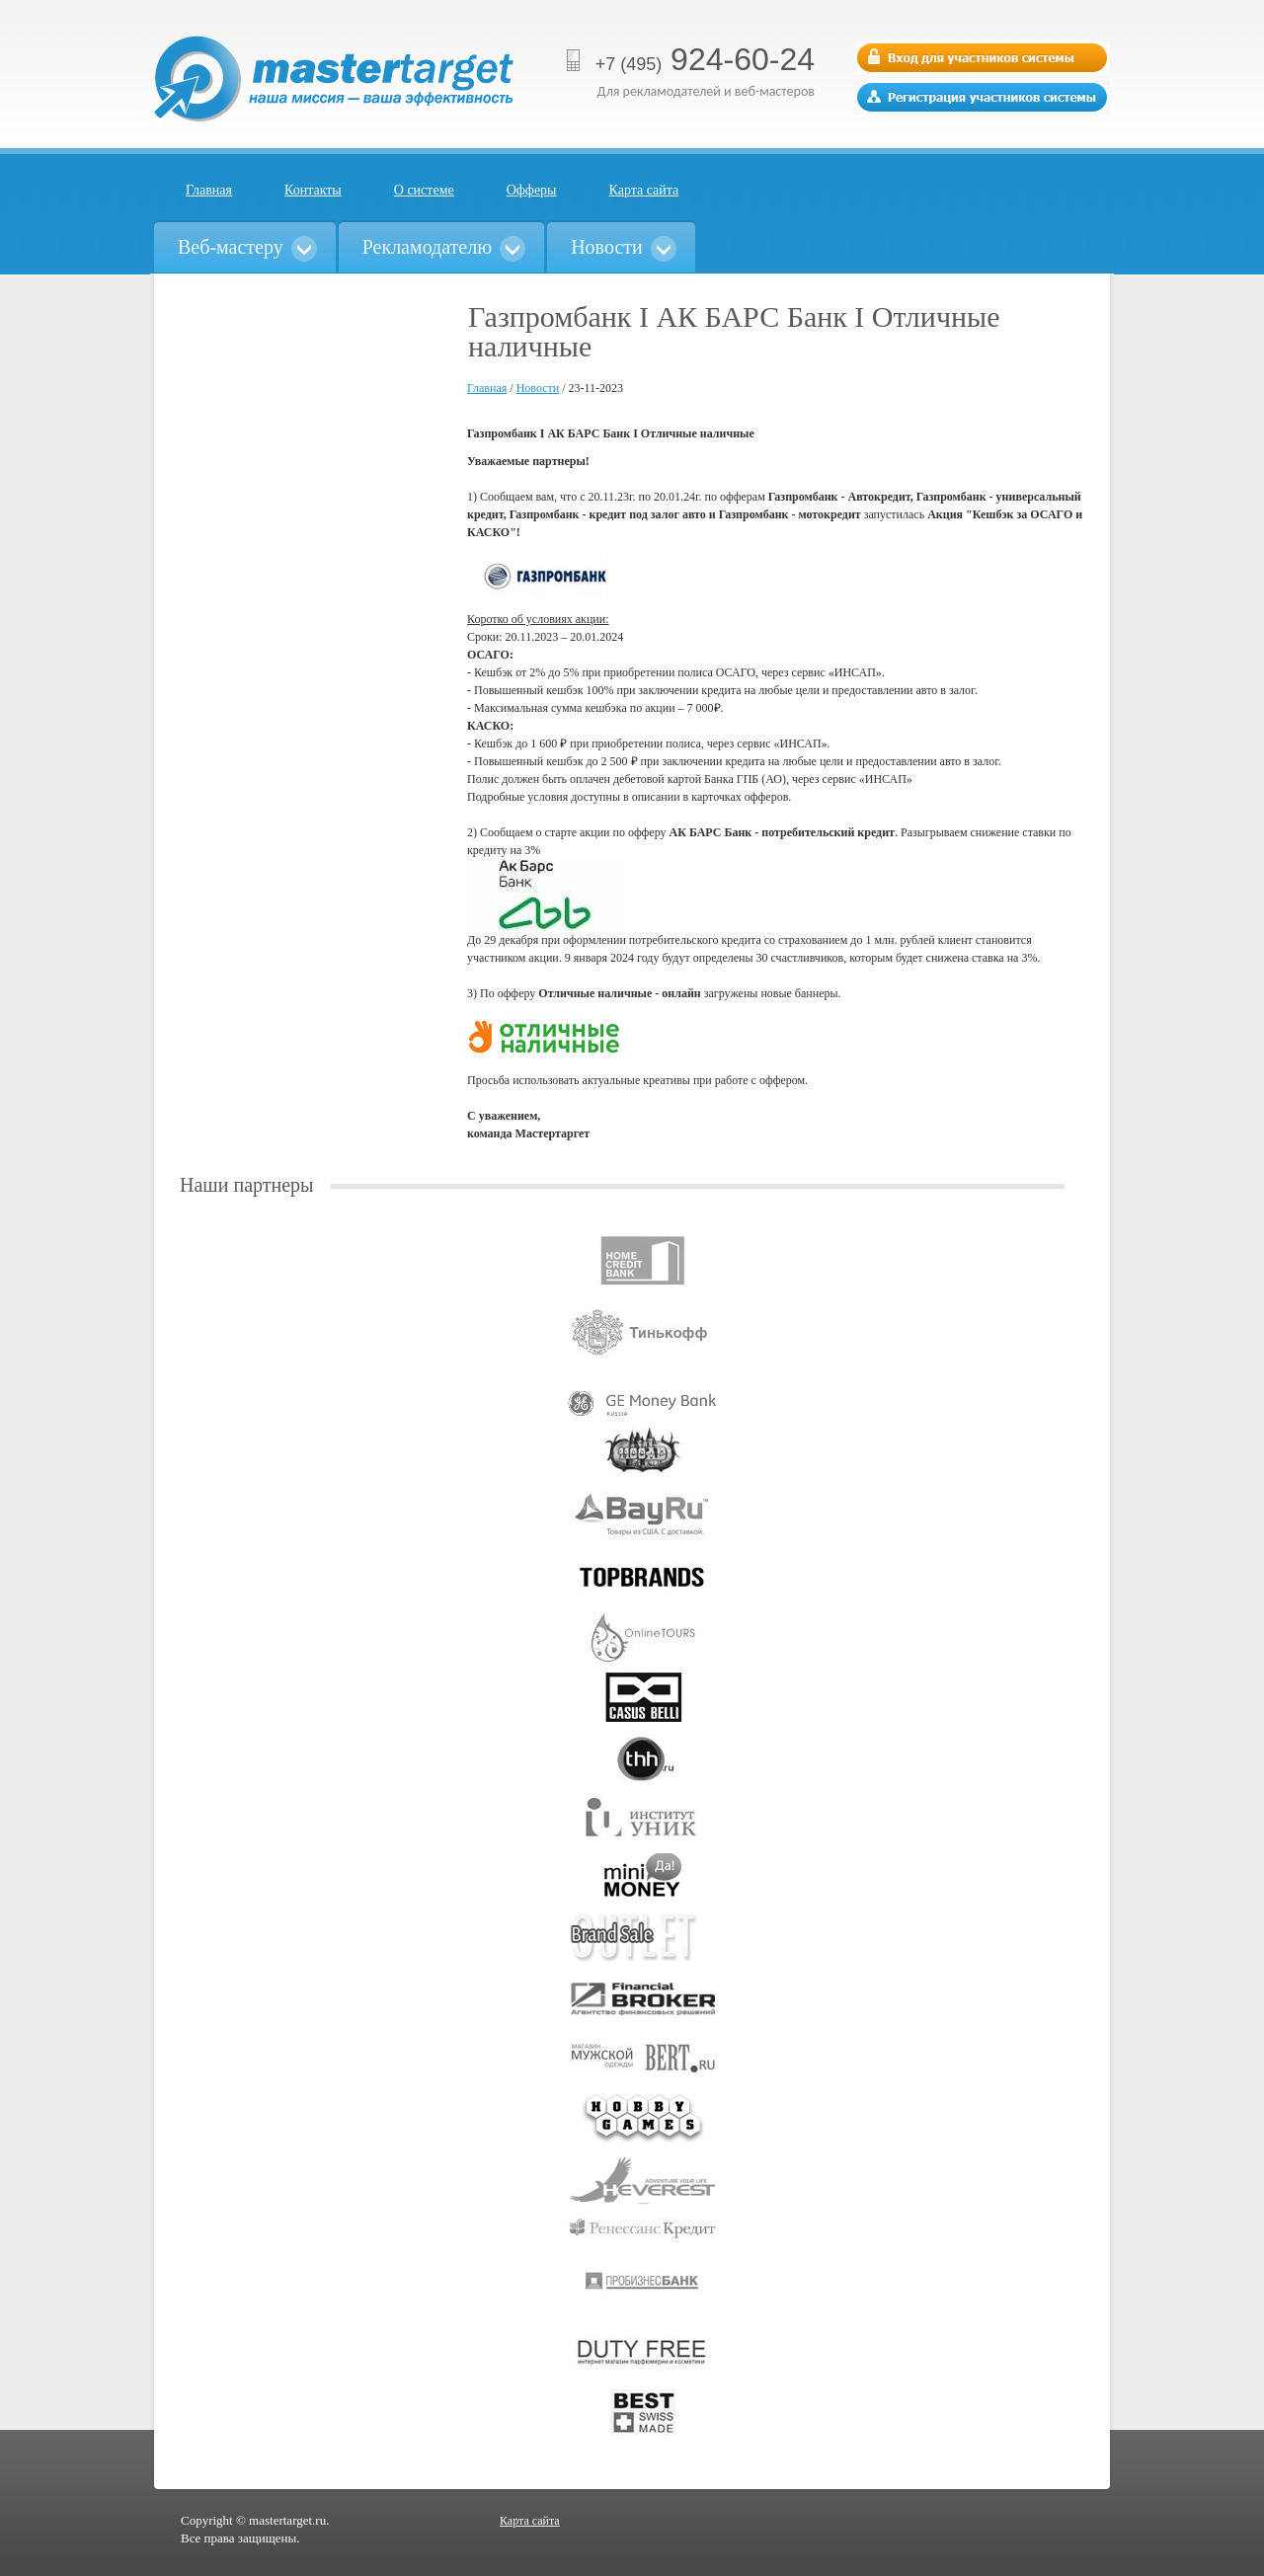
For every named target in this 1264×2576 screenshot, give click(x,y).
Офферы (532, 190)
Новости (538, 388)
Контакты (313, 190)
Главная (209, 190)
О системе (424, 190)
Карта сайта (644, 190)
